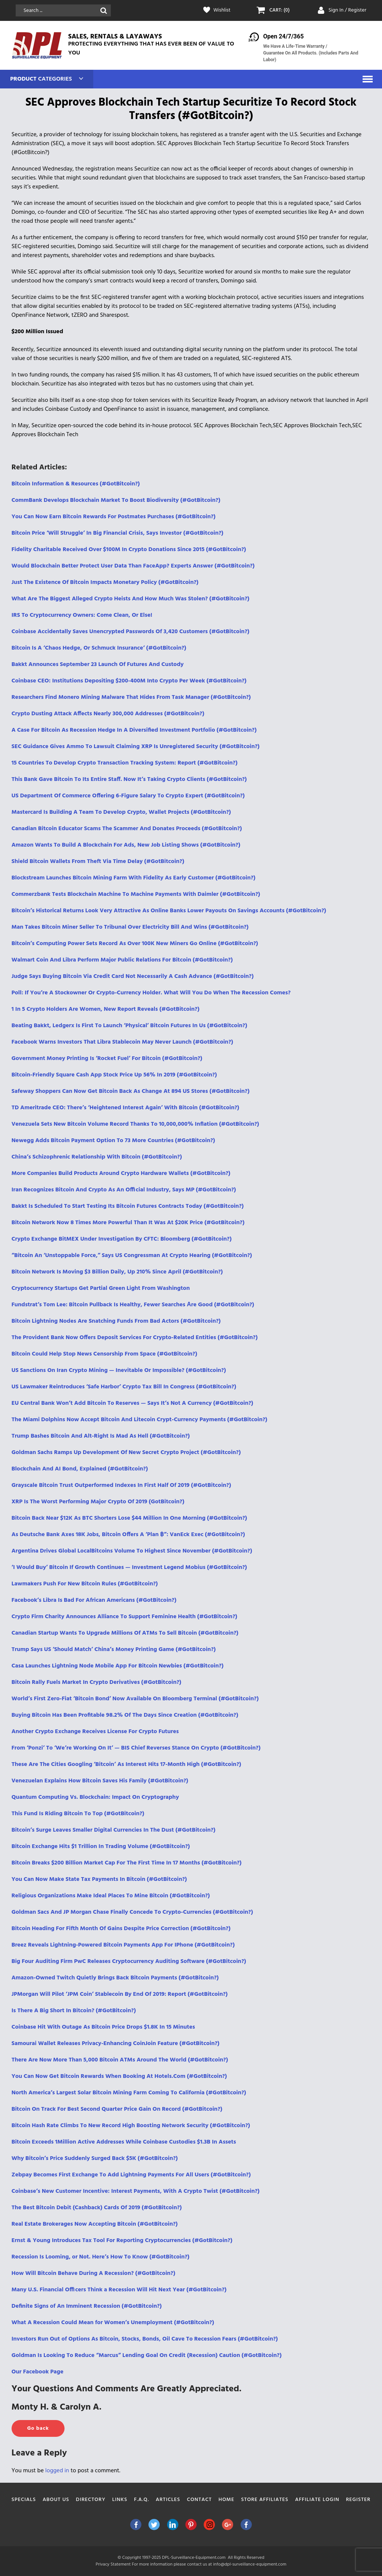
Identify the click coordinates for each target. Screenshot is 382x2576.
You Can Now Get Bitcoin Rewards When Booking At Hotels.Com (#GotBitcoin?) (119, 2076)
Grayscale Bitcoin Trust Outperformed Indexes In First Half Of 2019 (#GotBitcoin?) (121, 1485)
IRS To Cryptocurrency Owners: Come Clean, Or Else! (82, 615)
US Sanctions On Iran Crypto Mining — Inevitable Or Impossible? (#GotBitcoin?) (119, 1370)
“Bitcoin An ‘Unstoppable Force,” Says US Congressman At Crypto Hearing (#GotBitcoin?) (132, 1255)
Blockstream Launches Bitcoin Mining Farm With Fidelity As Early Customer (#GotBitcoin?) (134, 878)
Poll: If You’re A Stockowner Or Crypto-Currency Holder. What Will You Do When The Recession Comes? (151, 993)
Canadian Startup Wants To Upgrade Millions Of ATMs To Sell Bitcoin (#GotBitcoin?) (125, 1633)
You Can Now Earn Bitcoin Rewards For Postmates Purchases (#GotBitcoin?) (114, 517)
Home (227, 2499)
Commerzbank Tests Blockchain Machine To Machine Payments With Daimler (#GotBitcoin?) (136, 894)
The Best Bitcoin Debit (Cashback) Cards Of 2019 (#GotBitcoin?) (97, 2208)
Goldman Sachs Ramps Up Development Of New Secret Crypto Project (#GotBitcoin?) (126, 1452)
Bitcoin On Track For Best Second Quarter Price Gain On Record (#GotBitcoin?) (117, 2109)
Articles (168, 2499)
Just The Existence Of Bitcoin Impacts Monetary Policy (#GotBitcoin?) (105, 582)
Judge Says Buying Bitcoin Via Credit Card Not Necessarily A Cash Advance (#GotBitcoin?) (133, 976)
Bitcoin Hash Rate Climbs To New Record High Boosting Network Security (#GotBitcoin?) (131, 2125)
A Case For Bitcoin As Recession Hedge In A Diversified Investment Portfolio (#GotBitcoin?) (134, 730)
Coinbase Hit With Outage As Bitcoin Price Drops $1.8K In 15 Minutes (103, 2027)
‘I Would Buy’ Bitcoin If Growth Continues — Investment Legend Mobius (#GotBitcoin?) (129, 1567)
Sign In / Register (347, 10)
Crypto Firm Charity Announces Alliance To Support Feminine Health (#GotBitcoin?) (124, 1617)
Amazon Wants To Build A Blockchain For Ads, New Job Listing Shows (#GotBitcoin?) (126, 845)
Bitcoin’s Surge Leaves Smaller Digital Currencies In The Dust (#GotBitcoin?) (114, 1830)
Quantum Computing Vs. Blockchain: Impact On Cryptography (95, 1797)
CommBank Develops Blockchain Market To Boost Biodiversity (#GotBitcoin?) (116, 500)
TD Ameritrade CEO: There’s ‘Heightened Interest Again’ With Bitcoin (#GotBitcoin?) (125, 1108)
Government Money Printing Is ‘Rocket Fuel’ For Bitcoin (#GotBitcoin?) (107, 1058)
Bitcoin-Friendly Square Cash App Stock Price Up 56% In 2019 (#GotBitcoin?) (114, 1075)
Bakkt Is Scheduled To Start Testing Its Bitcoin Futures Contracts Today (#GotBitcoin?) (128, 1206)
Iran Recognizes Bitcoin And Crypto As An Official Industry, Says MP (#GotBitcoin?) (124, 1190)
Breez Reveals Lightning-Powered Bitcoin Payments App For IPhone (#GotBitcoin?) (123, 1945)
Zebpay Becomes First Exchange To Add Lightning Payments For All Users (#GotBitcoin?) (131, 2175)
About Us (56, 2499)
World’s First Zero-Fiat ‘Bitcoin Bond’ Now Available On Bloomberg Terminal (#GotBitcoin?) (135, 1699)
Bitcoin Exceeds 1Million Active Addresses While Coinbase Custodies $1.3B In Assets (124, 2142)
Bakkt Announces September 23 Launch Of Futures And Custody (98, 664)
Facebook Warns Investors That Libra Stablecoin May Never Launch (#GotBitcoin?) (122, 1042)
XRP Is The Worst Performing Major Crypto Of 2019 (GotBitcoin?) (98, 1502)
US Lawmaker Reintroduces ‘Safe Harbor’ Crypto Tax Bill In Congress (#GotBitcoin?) (124, 1387)
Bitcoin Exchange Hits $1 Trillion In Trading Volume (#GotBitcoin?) (101, 1846)
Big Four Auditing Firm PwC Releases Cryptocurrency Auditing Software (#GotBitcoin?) (129, 1961)
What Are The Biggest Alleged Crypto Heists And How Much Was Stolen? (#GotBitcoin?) (131, 599)
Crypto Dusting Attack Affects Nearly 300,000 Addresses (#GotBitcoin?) (108, 714)
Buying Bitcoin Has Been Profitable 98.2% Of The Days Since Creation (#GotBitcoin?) (125, 1715)
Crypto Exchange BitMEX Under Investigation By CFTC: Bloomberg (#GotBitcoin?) (122, 1239)
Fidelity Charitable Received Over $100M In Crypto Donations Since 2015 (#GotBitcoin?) (129, 549)
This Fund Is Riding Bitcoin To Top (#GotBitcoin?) (78, 1814)
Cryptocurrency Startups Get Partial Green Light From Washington (101, 1288)
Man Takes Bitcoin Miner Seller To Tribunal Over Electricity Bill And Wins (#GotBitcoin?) (130, 927)
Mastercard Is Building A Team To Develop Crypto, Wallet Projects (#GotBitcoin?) (121, 812)
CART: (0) (279, 10)
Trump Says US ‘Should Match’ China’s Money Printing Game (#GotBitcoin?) (114, 1649)
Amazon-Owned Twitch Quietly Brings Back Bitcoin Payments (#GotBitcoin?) (115, 1978)
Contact (199, 2499)
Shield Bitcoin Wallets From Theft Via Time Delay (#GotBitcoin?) (98, 861)
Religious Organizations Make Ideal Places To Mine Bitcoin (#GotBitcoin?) (111, 1896)
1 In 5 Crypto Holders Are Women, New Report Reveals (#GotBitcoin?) (106, 1009)
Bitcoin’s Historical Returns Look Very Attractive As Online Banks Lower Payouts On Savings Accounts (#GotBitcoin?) (169, 911)
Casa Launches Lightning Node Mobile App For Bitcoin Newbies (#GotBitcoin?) (117, 1666)
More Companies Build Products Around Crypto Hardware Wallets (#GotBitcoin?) (121, 1173)
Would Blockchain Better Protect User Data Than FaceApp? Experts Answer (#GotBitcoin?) (133, 566)
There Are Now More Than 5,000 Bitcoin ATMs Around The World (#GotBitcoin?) (120, 2060)
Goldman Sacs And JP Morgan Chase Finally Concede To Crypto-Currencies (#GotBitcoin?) (132, 1912)
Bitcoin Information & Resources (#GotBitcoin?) (76, 484)
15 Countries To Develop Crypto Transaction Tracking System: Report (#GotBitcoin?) (125, 763)
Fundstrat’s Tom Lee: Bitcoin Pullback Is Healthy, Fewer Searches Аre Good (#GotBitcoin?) (133, 1305)
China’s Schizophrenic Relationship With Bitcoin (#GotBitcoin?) (97, 1157)
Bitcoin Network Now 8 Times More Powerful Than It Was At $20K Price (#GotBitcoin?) (128, 1223)
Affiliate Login (317, 2499)
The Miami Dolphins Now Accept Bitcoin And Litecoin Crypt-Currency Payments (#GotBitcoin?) (139, 1420)
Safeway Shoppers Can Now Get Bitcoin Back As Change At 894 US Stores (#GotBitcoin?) (131, 1091)
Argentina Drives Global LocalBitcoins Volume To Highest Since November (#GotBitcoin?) (132, 1551)
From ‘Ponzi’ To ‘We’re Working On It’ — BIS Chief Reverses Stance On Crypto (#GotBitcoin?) (136, 1748)
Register (358, 2499)
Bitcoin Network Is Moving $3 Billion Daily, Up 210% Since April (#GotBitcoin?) (117, 1272)
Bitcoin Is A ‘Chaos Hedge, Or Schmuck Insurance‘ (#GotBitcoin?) (99, 648)
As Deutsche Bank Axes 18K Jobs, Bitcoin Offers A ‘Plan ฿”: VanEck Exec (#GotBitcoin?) (128, 1534)
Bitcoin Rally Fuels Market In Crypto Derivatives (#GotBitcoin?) (96, 1682)
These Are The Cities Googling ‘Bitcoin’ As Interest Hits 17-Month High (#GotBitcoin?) (126, 1764)
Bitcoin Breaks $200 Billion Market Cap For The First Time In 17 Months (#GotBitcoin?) (127, 1863)
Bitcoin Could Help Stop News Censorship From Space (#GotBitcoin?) (104, 1354)
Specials (24, 2499)
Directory (91, 2499)
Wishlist (222, 10)
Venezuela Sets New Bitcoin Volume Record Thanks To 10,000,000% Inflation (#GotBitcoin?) (135, 1124)
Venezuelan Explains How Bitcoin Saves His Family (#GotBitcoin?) (100, 1781)
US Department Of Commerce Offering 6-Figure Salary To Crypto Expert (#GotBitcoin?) (128, 796)
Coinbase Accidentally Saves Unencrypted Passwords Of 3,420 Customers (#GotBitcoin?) (131, 632)
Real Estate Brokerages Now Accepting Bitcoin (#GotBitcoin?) (95, 2224)
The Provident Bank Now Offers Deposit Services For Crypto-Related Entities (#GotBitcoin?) (135, 1337)
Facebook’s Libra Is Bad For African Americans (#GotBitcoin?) (94, 1600)
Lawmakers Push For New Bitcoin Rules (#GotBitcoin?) (85, 1584)
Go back (38, 2428)
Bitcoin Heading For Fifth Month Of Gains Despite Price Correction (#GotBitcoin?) (121, 1928)
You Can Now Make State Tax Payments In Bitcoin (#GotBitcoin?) (99, 1879)
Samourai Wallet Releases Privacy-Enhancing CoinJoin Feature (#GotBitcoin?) (116, 2043)
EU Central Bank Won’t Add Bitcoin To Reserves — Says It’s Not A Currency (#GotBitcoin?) (132, 1403)
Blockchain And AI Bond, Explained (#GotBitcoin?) (80, 1469)
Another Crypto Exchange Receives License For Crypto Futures (95, 1731)
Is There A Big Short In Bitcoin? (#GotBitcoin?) (74, 2011)
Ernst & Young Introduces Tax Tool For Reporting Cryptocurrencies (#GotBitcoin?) (122, 2240)
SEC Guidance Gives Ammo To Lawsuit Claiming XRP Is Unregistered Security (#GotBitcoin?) (136, 746)
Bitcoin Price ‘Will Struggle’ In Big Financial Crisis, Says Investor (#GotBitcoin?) (117, 533)
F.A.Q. (141, 2499)
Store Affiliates (264, 2499)
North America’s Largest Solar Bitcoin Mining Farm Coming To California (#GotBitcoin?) (129, 2093)
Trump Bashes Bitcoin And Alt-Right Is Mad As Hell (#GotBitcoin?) (101, 1436)
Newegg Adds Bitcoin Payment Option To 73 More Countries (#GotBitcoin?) (113, 1140)
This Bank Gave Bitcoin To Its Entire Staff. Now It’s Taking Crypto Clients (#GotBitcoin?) (129, 779)
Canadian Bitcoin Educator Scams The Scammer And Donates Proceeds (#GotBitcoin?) (127, 829)
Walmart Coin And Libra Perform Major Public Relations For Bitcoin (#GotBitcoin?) (122, 960)
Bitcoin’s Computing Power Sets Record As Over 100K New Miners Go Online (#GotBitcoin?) (135, 943)
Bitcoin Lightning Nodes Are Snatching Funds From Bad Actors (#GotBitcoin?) (116, 1321)
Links (120, 2499)
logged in (57, 2471)
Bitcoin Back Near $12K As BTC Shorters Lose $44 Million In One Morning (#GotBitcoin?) (129, 1518)
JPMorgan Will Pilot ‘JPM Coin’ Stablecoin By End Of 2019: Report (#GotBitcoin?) (120, 1994)
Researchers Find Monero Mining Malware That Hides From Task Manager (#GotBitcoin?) (131, 697)
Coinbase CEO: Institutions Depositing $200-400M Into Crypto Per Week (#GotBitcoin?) (129, 681)
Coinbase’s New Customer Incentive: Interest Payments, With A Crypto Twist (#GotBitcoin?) (136, 2191)
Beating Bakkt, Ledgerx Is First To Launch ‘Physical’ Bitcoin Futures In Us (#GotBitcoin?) (129, 1026)
